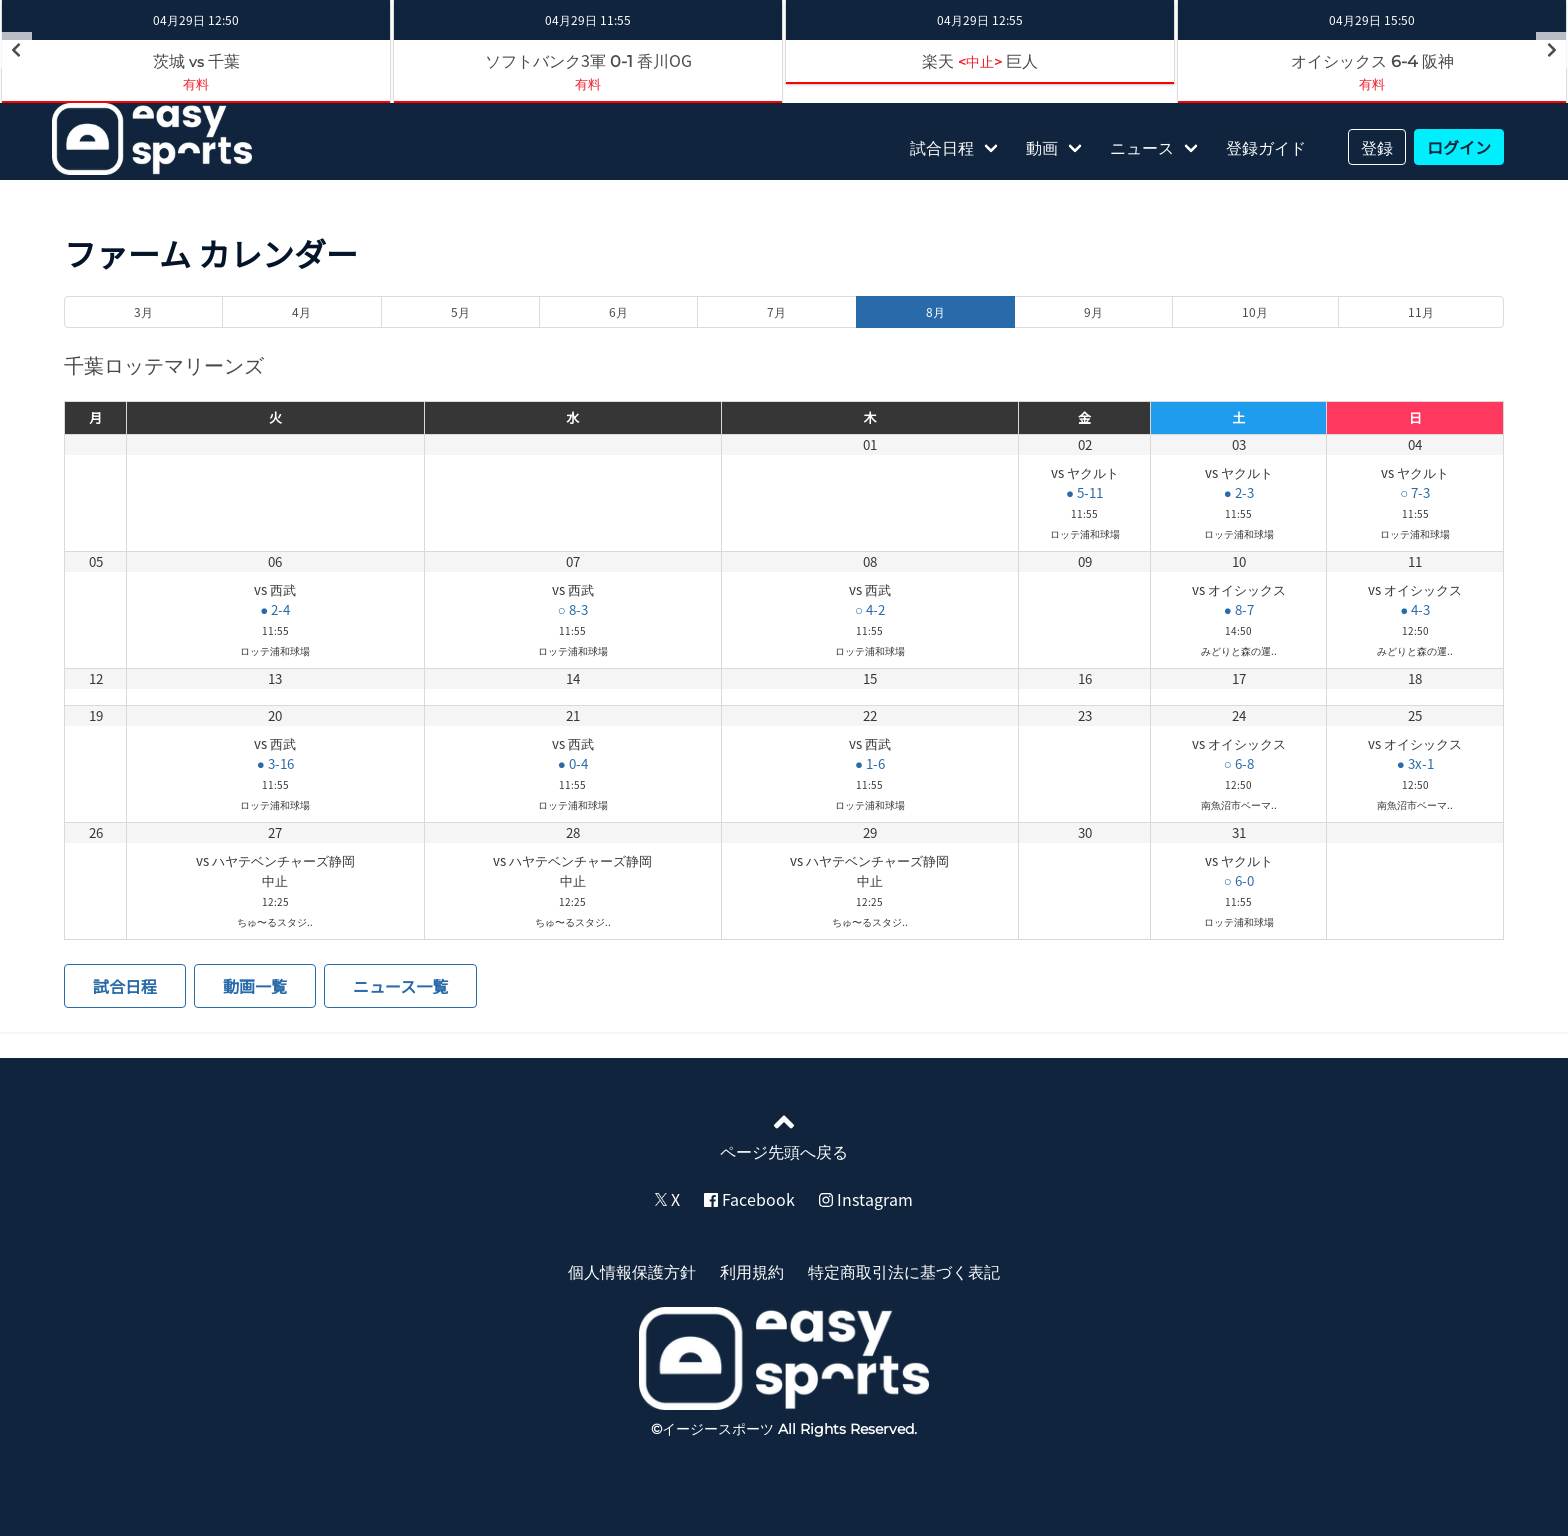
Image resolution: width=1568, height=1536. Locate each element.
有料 (196, 83)
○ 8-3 (573, 609)
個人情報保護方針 (632, 1271)
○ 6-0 (1239, 880)
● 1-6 (870, 763)
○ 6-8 (1239, 763)
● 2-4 (275, 609)
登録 (1377, 147)
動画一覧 (255, 986)
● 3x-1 (1415, 763)
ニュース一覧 (400, 986)
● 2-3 (1239, 492)
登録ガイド (1266, 147)
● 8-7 (1239, 609)
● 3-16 (275, 763)
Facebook (749, 1199)
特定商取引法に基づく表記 (904, 1271)
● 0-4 (573, 763)
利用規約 (752, 1271)
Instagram (866, 1199)
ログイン (1459, 147)
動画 (1042, 147)
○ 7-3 (1415, 492)
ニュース (1142, 147)
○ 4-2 (870, 609)
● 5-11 (1084, 492)
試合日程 (942, 147)
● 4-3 (1415, 609)
